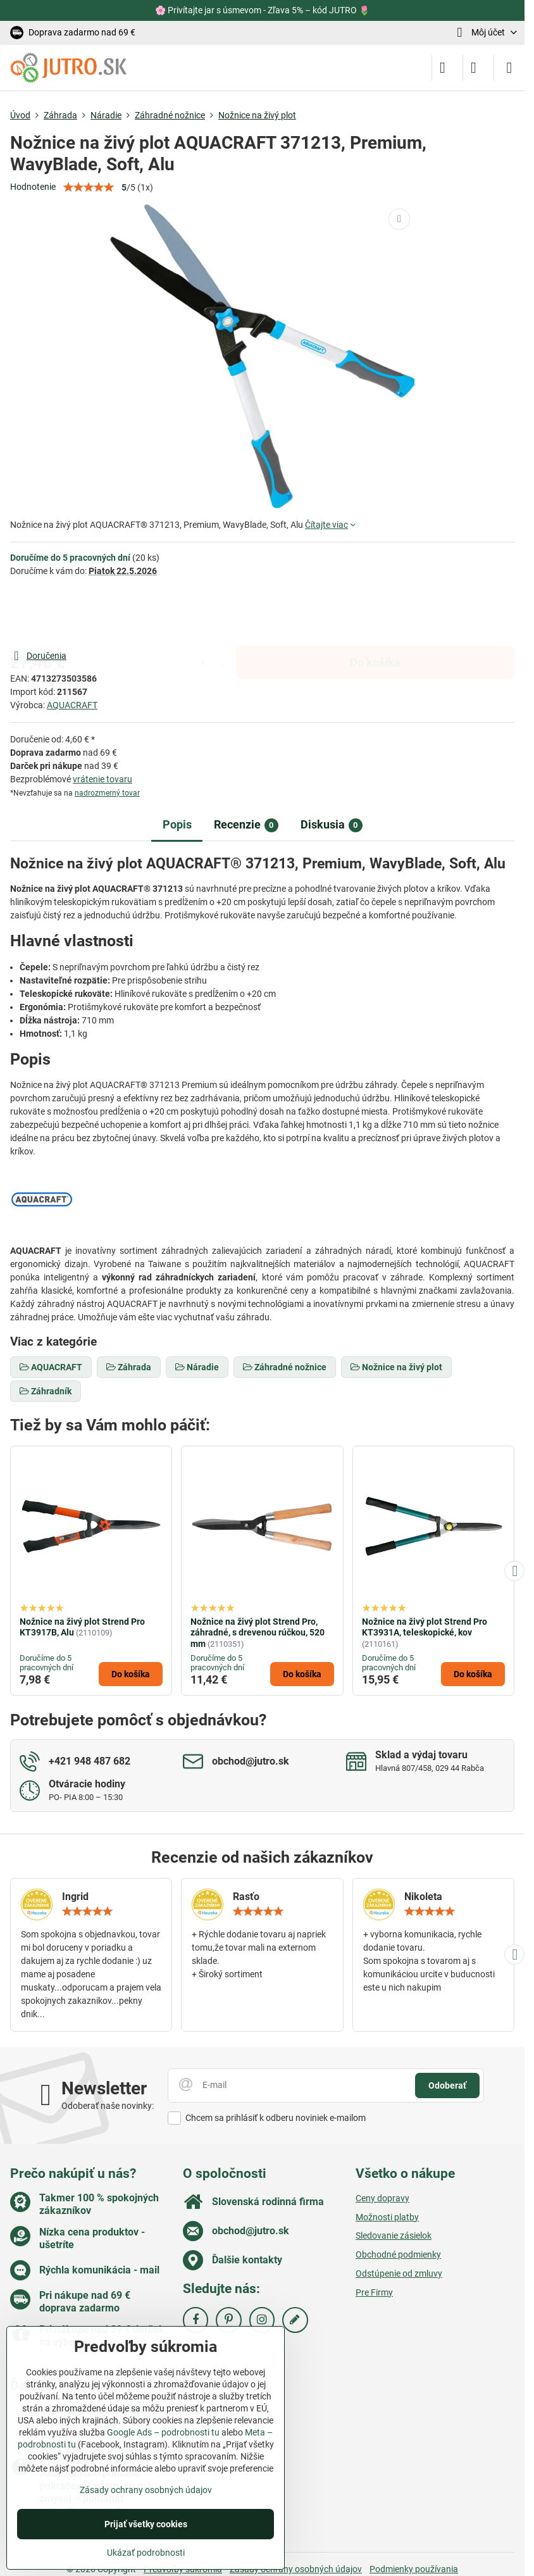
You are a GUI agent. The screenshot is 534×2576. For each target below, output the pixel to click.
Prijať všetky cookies (145, 2524)
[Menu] (509, 67)
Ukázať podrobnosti (146, 2553)
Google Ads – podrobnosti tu (163, 2432)
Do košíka (375, 612)
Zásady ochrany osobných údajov (146, 2490)
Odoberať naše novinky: (107, 2106)
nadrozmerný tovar (107, 793)
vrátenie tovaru (102, 779)
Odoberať (447, 2085)
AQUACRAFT (72, 705)
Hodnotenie (33, 187)
